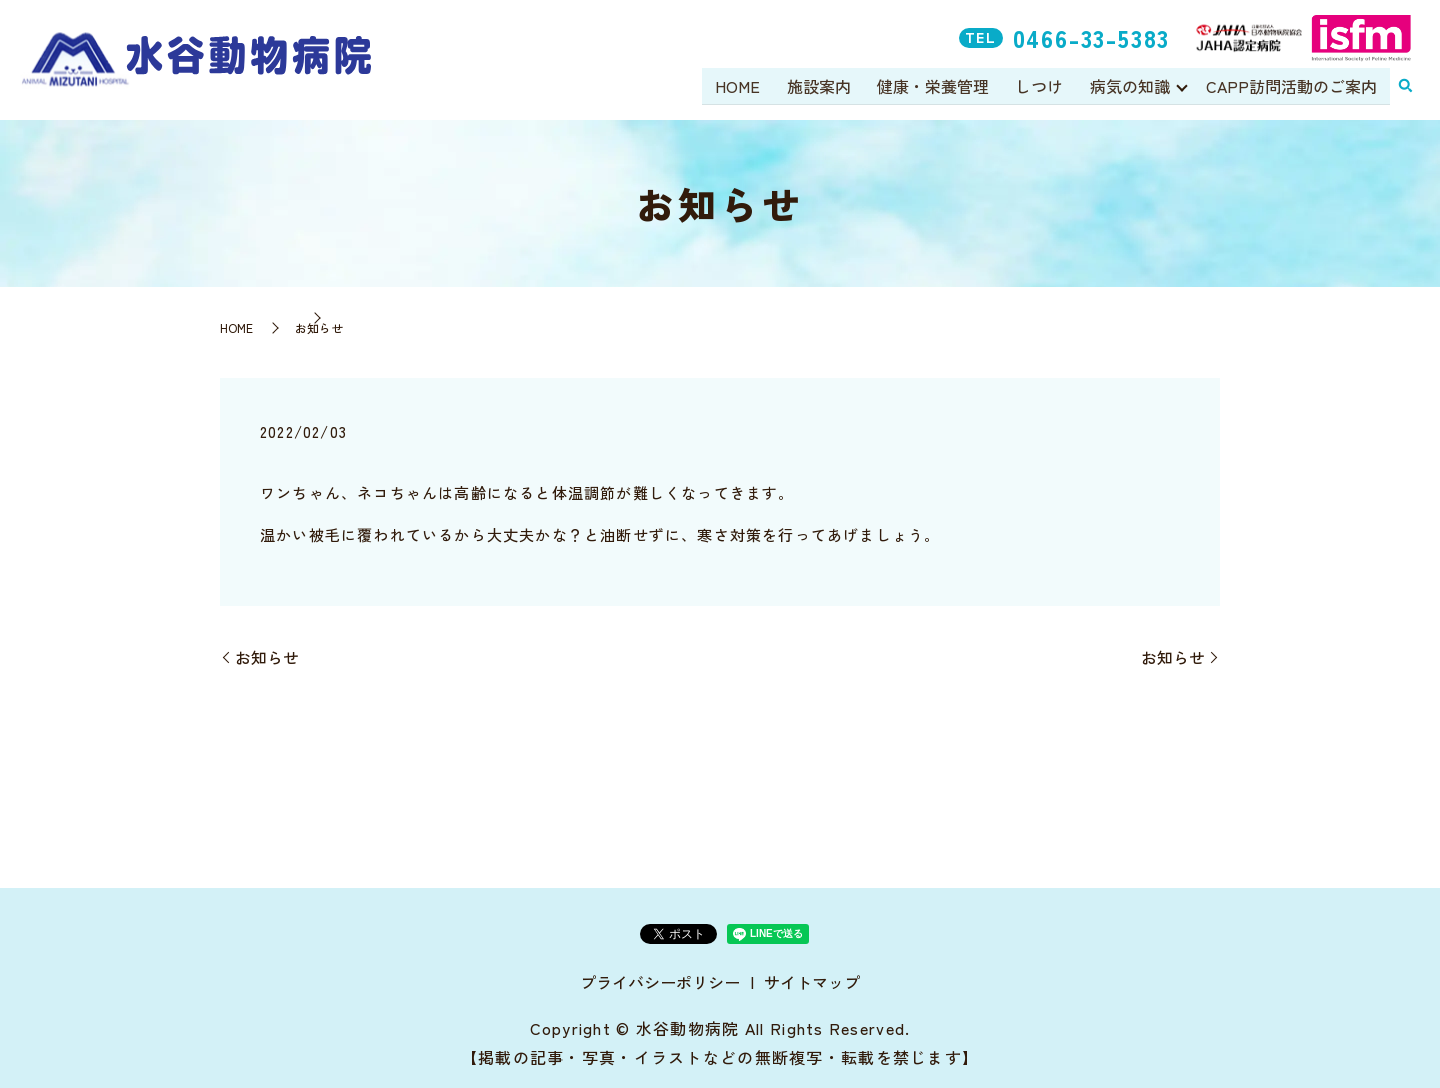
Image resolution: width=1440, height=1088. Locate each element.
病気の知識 (1129, 86)
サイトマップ (812, 982)
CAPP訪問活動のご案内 (1291, 86)
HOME (740, 86)
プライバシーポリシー (660, 982)
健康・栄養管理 (934, 86)
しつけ (1040, 86)
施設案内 (821, 86)
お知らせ (267, 657)
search (1405, 87)
